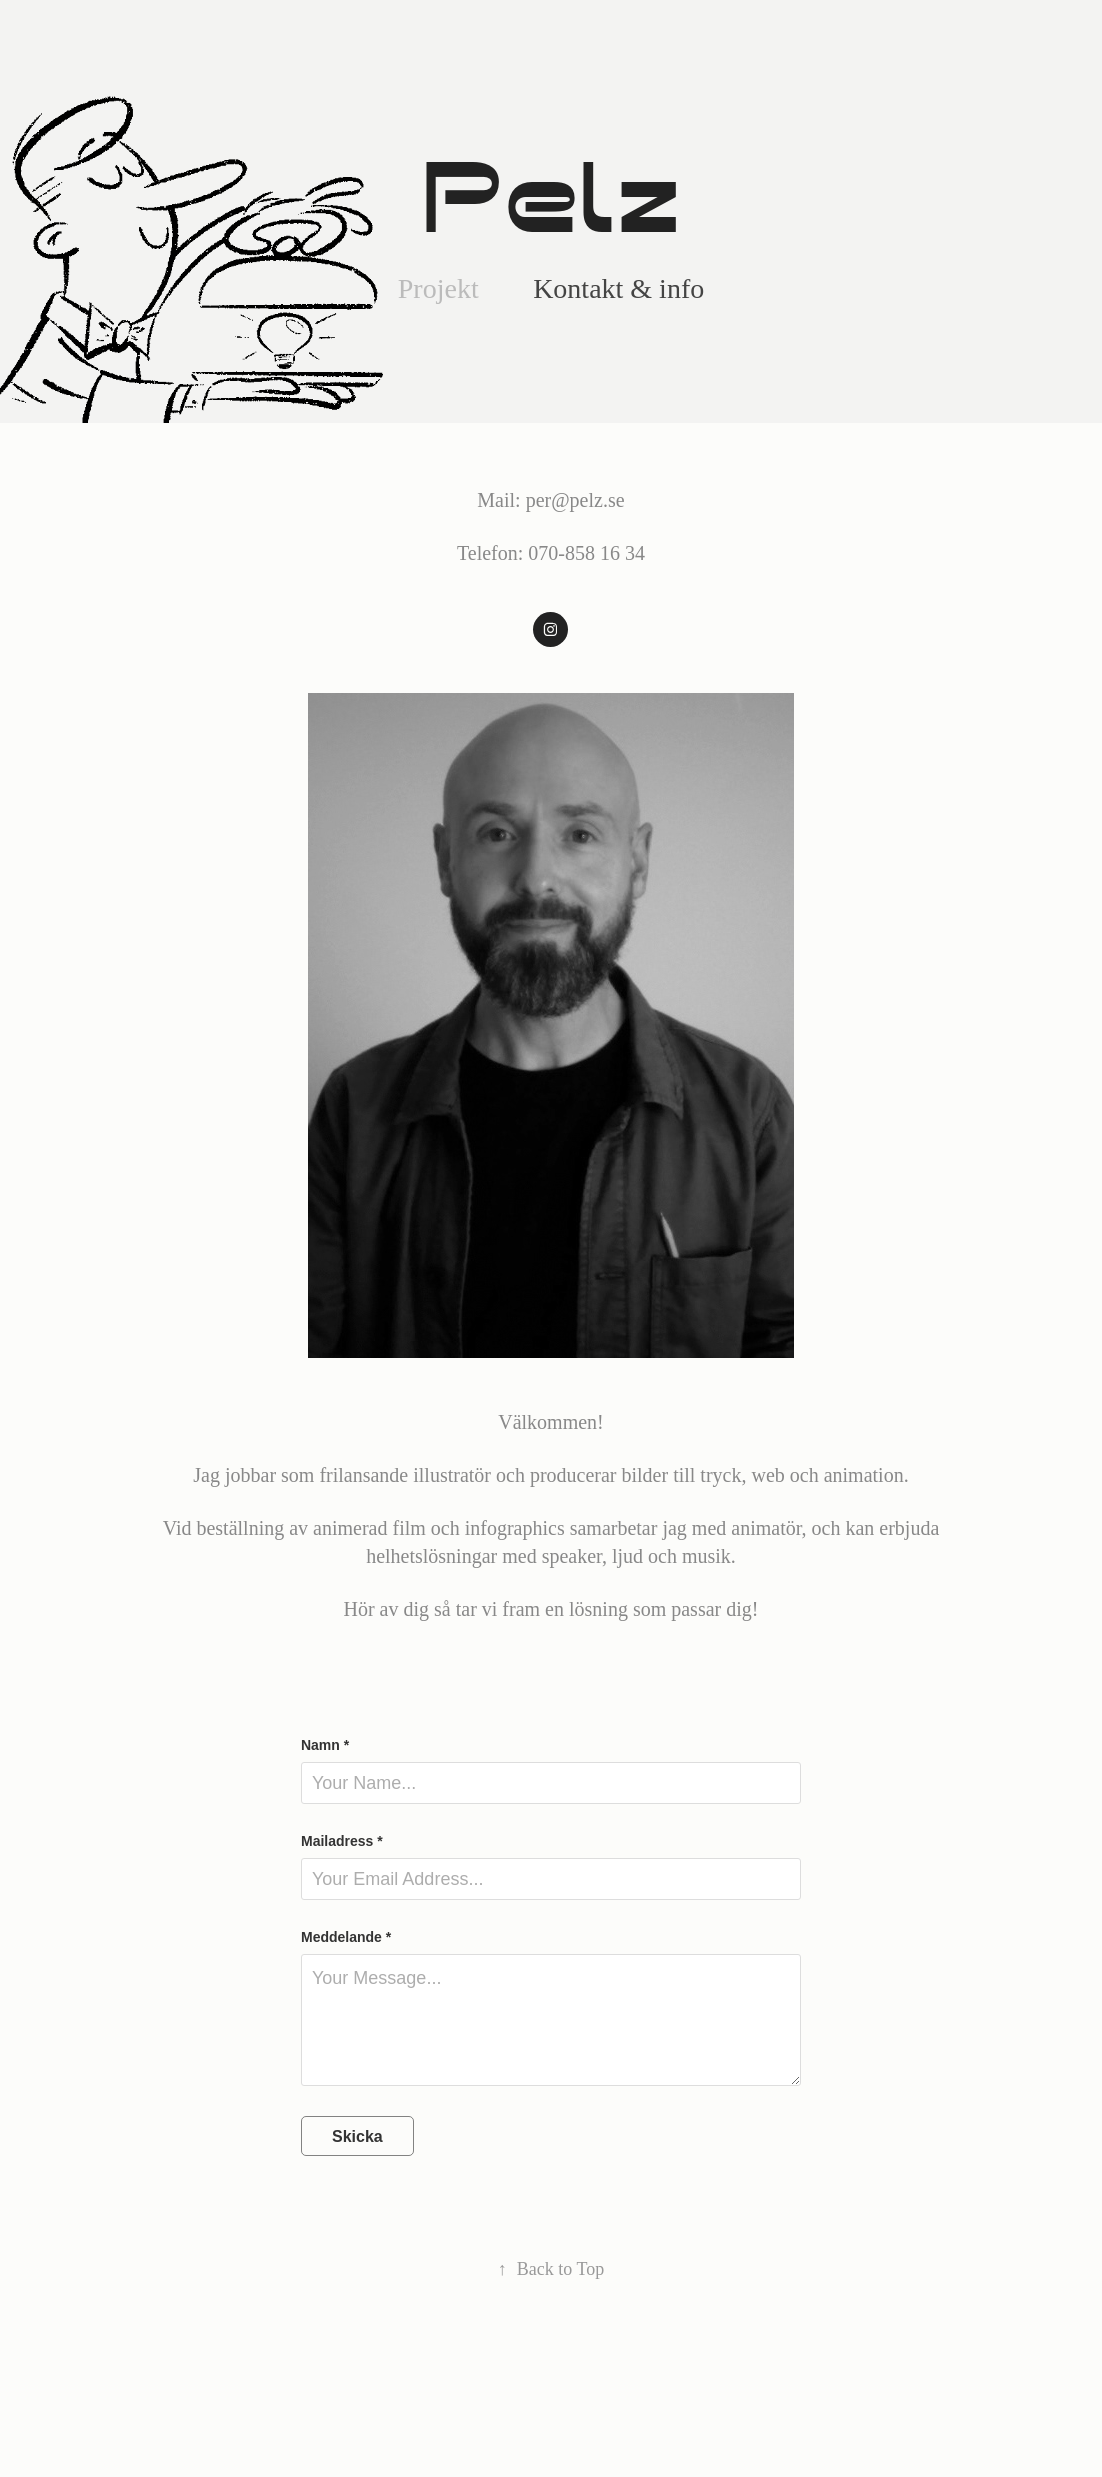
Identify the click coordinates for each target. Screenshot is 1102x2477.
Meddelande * (346, 1937)
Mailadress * (342, 1841)
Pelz (551, 199)
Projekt (438, 288)
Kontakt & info (618, 288)
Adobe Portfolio (581, 2408)
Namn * (325, 1745)
